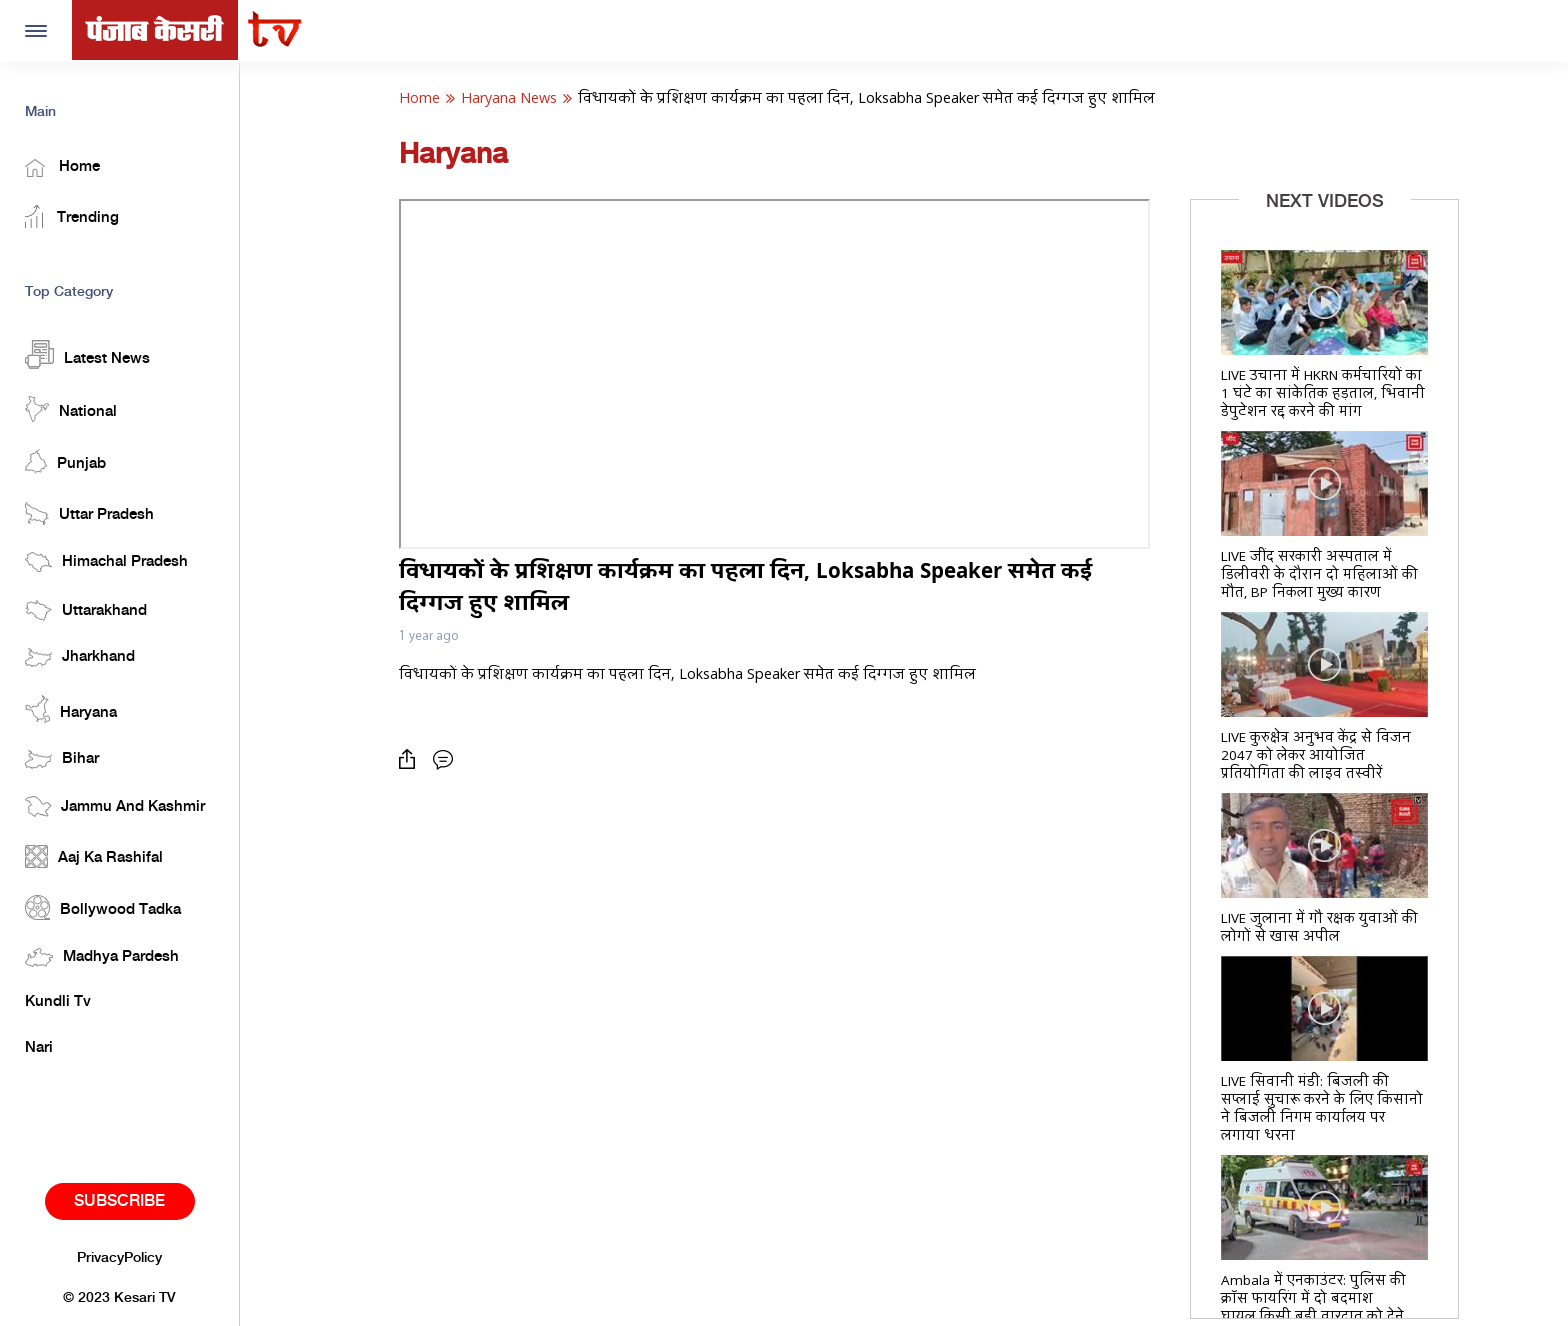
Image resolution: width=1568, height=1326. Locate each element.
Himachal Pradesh (106, 562)
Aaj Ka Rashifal (94, 856)
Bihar (62, 759)
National (71, 409)
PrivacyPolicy (119, 1258)
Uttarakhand (86, 610)
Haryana (71, 709)
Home (62, 168)
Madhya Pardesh (102, 957)
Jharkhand (80, 657)
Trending (72, 216)
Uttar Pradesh (89, 513)
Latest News (87, 354)
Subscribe (119, 1201)
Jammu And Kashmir (115, 806)
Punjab (65, 461)
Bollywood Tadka (103, 907)
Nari (39, 1048)
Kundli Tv (58, 1002)
